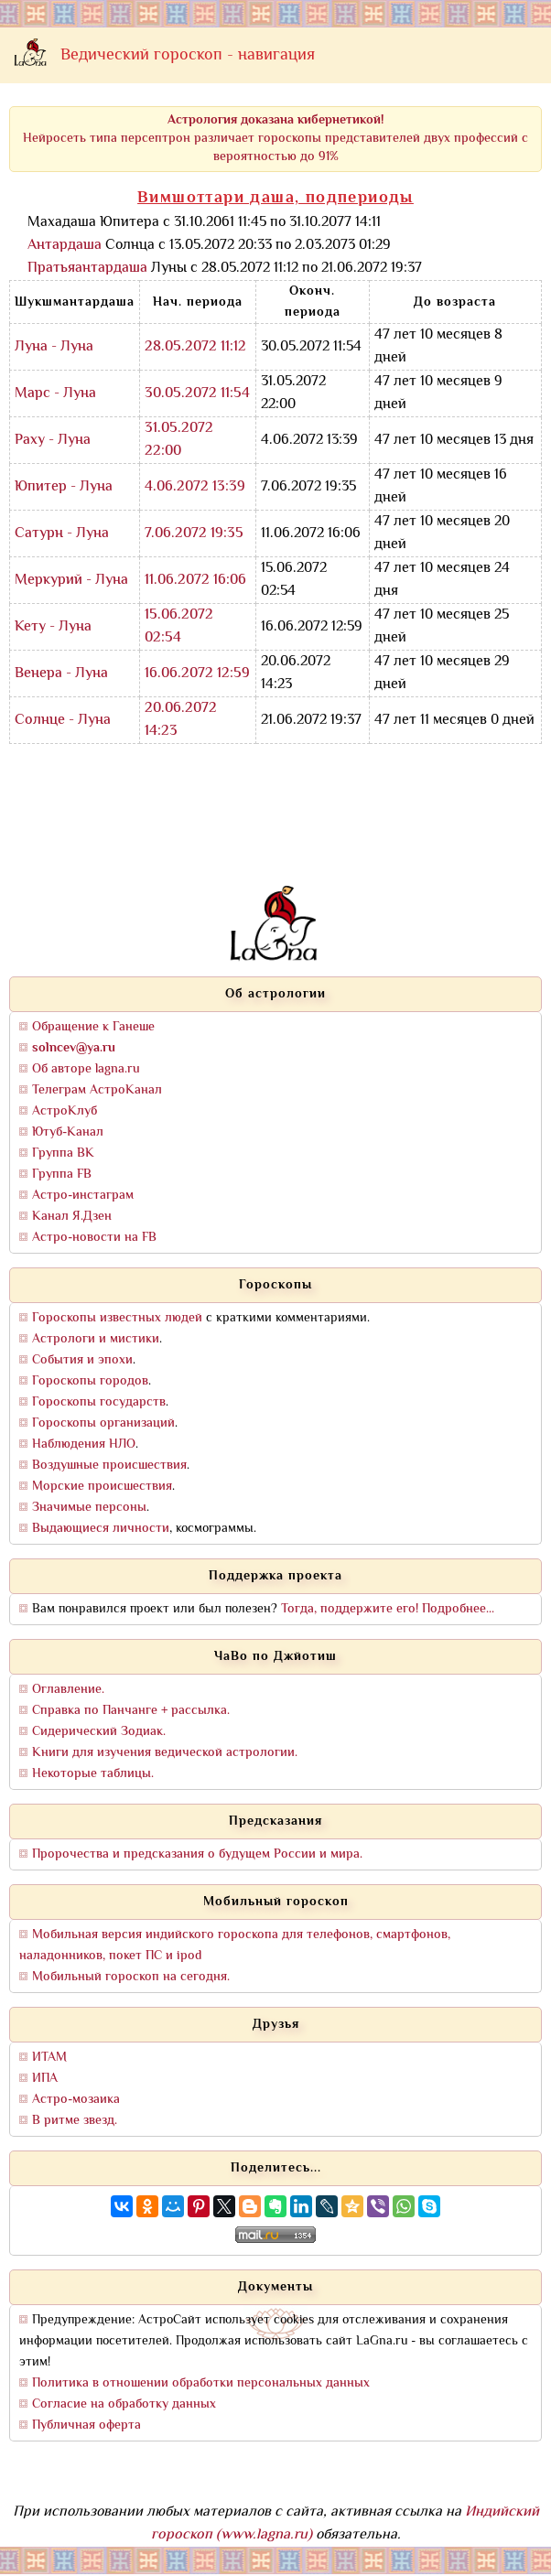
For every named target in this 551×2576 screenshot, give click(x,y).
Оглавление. (68, 1689)
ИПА (45, 2078)
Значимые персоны (89, 1507)
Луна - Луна (54, 347)
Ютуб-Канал (67, 1132)
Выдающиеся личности (100, 1528)
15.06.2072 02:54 (179, 627)
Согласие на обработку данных (124, 2404)
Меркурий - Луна (71, 580)
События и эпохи (82, 1360)
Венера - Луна (61, 674)
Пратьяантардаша (87, 268)
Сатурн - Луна (62, 534)
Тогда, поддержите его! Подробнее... (387, 1609)
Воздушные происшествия (109, 1465)
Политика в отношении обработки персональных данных (201, 2383)
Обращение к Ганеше (93, 1027)
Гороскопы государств (99, 1402)
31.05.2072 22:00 (179, 440)
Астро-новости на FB (94, 1237)
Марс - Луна (55, 394)
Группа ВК (63, 1153)
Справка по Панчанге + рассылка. (131, 1710)
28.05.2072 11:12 (195, 347)
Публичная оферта (86, 2425)
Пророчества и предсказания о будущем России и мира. (197, 1854)
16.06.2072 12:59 (197, 674)
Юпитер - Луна (64, 487)
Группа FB (62, 1174)
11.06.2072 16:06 (195, 580)
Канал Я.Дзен (72, 1216)
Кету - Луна (53, 627)
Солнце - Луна (63, 720)
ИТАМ (49, 2057)
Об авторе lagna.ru (86, 1069)
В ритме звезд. (74, 2120)
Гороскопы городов (90, 1381)
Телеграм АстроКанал (97, 1090)
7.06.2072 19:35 (194, 534)
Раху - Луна (53, 440)
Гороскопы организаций (103, 1423)
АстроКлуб (64, 1111)
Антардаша (64, 245)
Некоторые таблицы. (93, 1773)
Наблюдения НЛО (83, 1444)
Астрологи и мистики (95, 1339)
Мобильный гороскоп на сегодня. (131, 1977)
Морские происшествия (102, 1486)
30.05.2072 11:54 (197, 394)
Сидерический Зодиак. (99, 1731)
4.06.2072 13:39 (195, 487)
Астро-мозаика (76, 2099)
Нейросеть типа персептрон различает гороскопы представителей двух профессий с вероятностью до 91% (275, 138)
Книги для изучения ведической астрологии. (164, 1752)
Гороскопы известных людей (117, 1318)
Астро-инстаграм (83, 1195)
